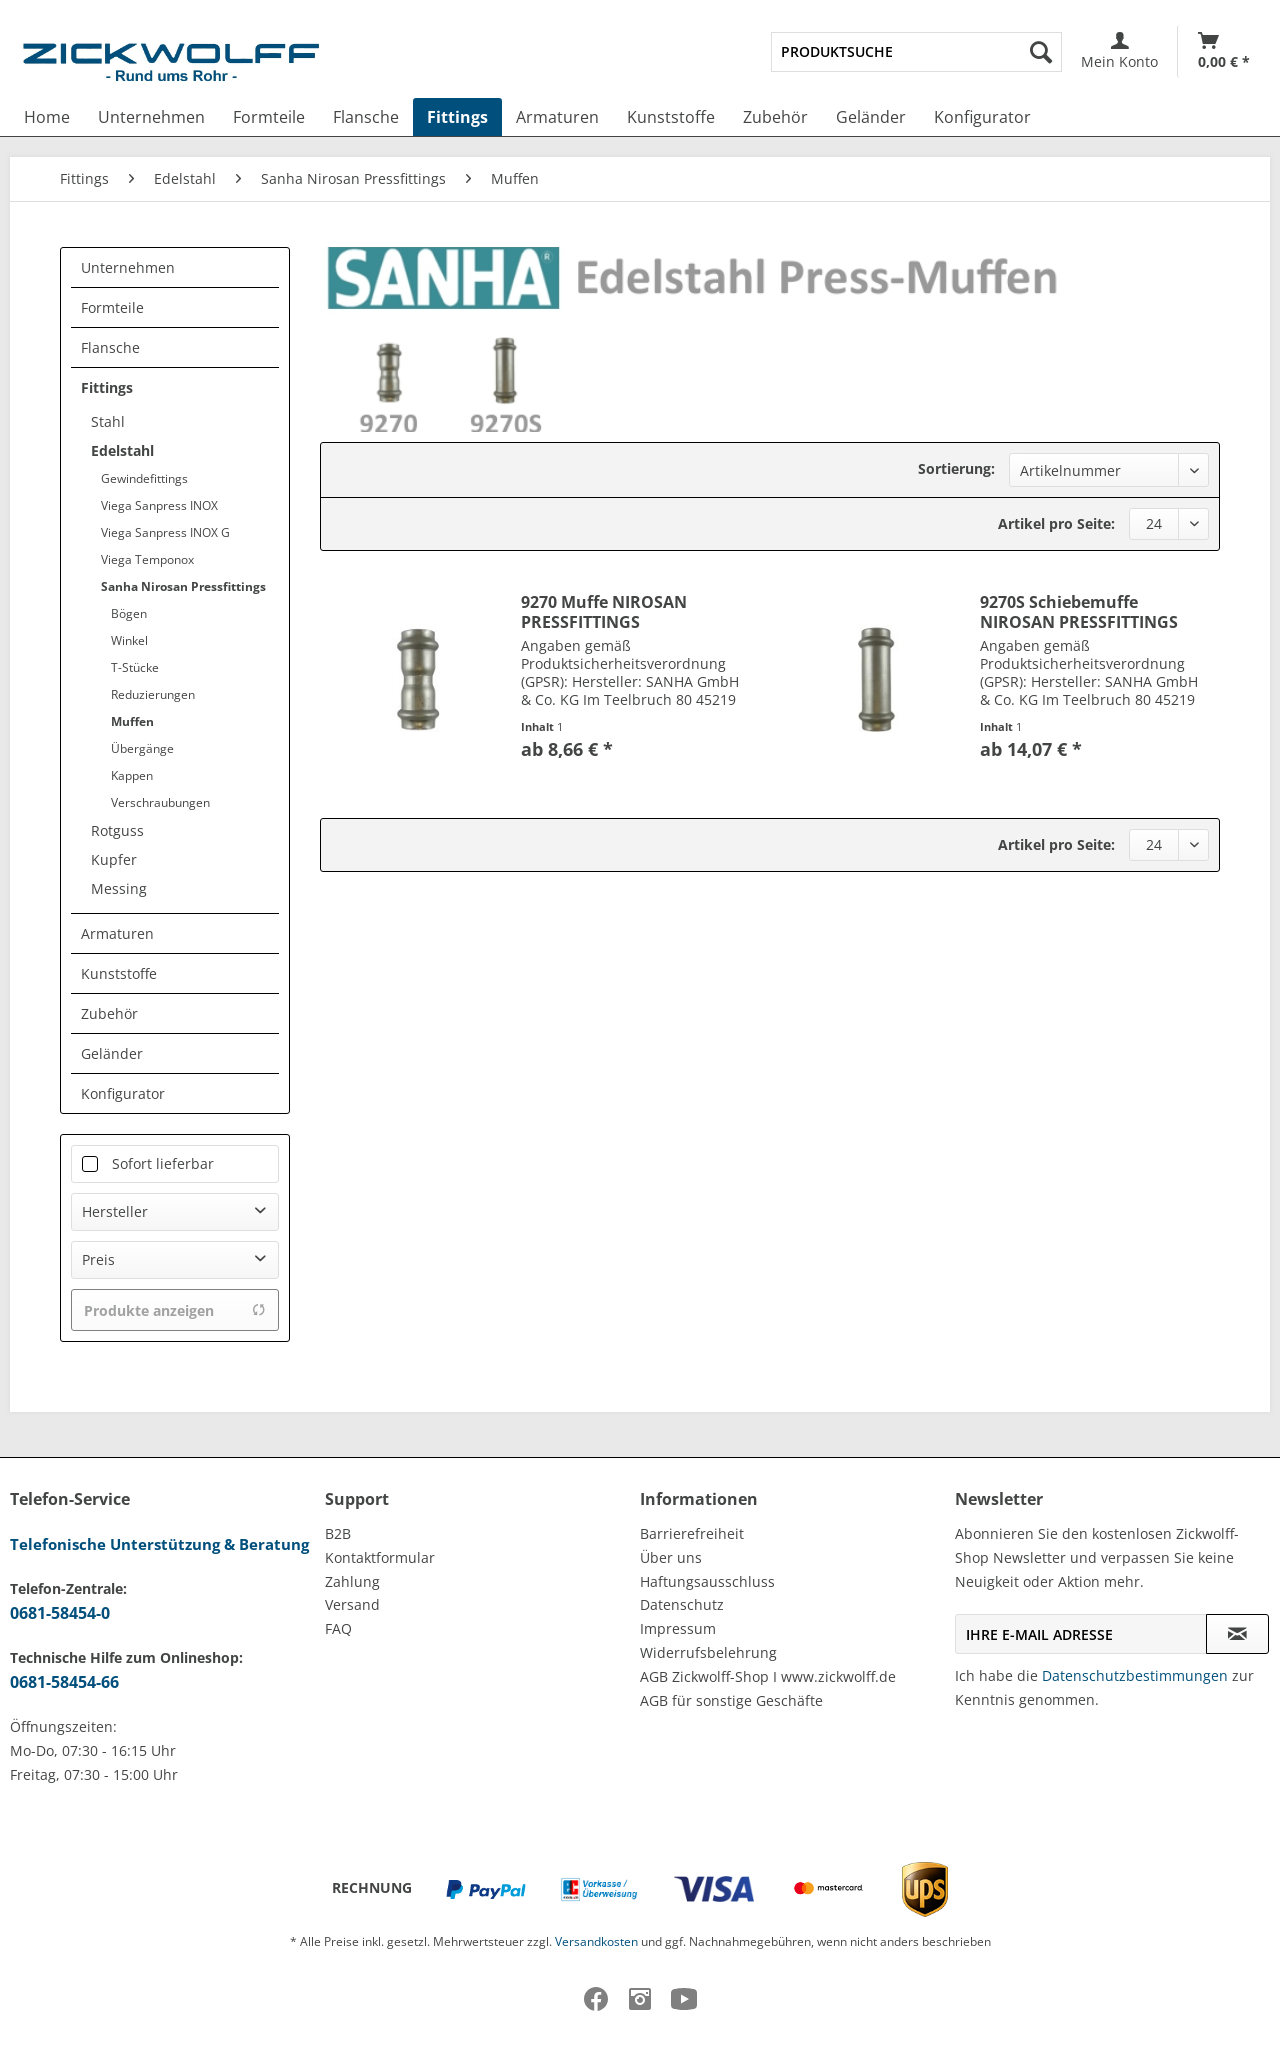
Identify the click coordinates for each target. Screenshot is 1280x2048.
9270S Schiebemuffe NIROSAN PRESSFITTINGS (1079, 612)
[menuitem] (916, 52)
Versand (352, 1604)
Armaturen (117, 933)
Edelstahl (122, 450)
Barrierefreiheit (692, 1533)
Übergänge (142, 748)
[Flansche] (366, 117)
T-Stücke (135, 667)
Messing (119, 888)
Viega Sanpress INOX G (165, 532)
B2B (338, 1533)
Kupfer (114, 859)
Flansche (110, 347)
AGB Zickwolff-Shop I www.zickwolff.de (768, 1676)
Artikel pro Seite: (1056, 523)
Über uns (671, 1557)
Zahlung (352, 1581)
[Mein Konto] (1119, 51)
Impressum (678, 1628)
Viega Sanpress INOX (159, 505)
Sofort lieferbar (163, 1163)
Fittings (107, 387)
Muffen (132, 721)
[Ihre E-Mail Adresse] (1081, 1634)
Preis (98, 1259)
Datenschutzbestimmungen (1135, 1675)
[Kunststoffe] (671, 117)
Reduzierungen (153, 694)
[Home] (47, 117)
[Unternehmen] (151, 117)
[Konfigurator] (982, 117)
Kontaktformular (380, 1557)
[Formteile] (269, 117)
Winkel (129, 640)
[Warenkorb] (1224, 51)
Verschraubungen (160, 802)
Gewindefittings (144, 478)
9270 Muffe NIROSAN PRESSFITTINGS (604, 612)
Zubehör (109, 1013)
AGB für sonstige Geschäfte (731, 1700)
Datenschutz (682, 1604)
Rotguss (117, 830)
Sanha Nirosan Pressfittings (183, 586)
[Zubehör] (775, 117)
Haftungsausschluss (707, 1581)
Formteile (112, 307)
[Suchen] (1041, 52)
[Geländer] (871, 117)
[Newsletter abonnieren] (1237, 1634)
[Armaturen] (557, 117)
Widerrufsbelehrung (708, 1652)
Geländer (112, 1053)
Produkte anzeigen (175, 1310)
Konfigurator (123, 1093)
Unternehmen (128, 267)
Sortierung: (956, 468)
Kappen (132, 775)
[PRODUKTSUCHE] (916, 52)
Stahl (108, 421)
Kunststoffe (119, 973)
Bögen (129, 613)
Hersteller (115, 1211)
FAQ (338, 1628)
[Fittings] (457, 117)
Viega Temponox (147, 559)
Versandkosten (596, 1941)
